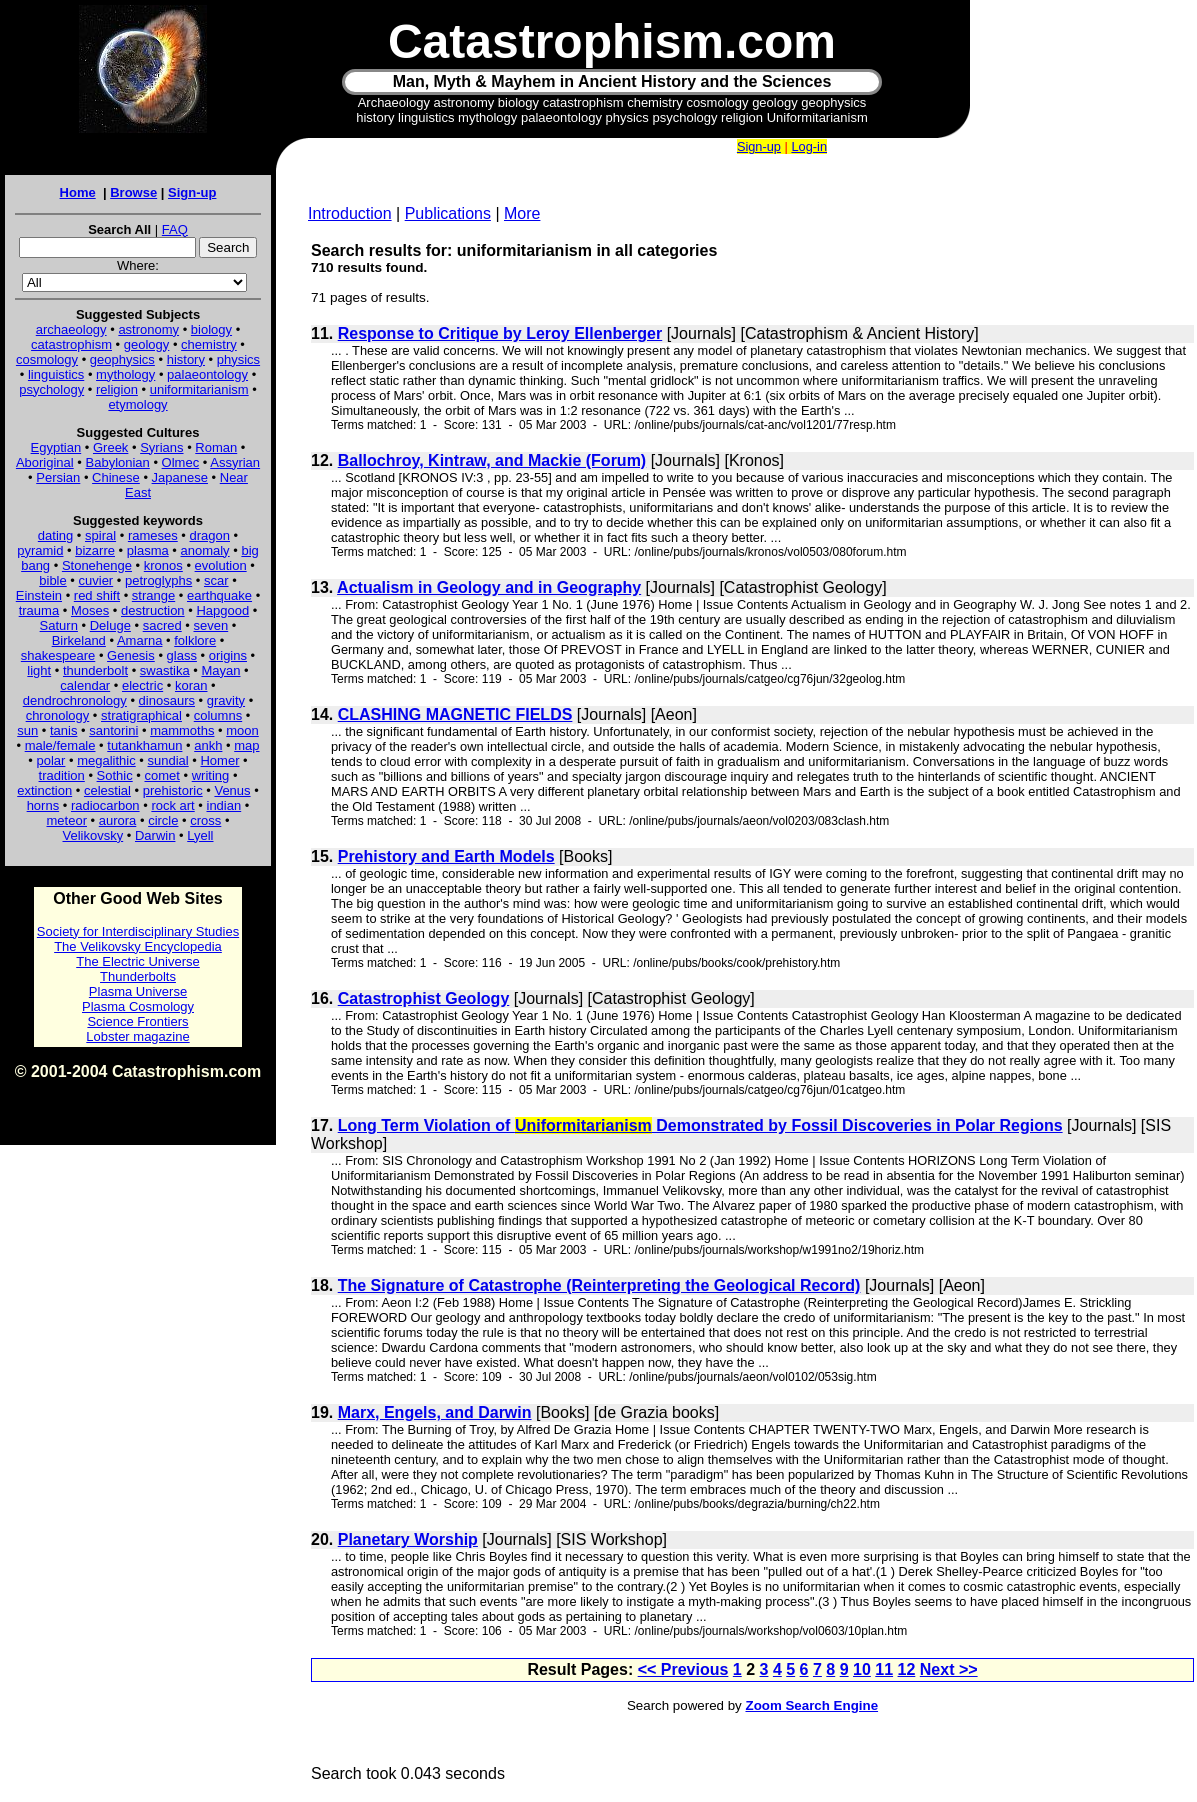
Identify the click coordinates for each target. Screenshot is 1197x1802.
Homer (219, 760)
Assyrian (235, 462)
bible (52, 580)
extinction (44, 790)
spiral (100, 535)
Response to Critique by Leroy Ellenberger (500, 333)
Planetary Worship (408, 1539)
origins (228, 655)
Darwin (155, 835)
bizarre (95, 550)
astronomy (148, 329)
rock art (172, 805)
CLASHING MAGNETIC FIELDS (455, 714)
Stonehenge (97, 565)
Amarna (140, 640)
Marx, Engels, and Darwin (435, 1412)
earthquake (219, 595)
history (186, 359)
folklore (195, 640)
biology (211, 329)
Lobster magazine (137, 1036)
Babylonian (118, 462)
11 (884, 1669)
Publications (448, 213)
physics (238, 359)
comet (162, 775)
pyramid (40, 550)
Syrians (161, 447)
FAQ (175, 229)
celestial (107, 790)
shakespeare (58, 655)
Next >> (949, 1669)
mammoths (182, 730)
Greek (110, 447)
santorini (113, 730)
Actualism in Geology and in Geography (489, 587)
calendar (85, 685)
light (39, 670)
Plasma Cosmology (138, 1006)
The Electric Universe (138, 961)
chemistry (209, 344)
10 (862, 1669)
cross (205, 820)
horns (43, 805)
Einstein (39, 595)
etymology (137, 404)
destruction (153, 610)
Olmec (181, 462)
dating (55, 535)
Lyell (200, 835)
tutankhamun (144, 745)
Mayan (220, 670)
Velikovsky (93, 835)
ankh (208, 745)
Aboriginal (45, 462)
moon (242, 730)
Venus (232, 790)
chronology (58, 715)
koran (191, 685)
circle (163, 820)
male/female (60, 745)
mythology (125, 374)
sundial (168, 760)
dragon (210, 535)
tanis (63, 730)
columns (218, 715)
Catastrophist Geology (424, 998)
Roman (216, 447)
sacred (162, 625)
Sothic (115, 775)
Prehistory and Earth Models (446, 856)
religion (117, 389)
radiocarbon (105, 805)
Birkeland (79, 640)
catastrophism (71, 344)
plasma (148, 550)
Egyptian (56, 447)
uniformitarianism (199, 389)
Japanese (180, 477)
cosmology (47, 359)
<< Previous (683, 1669)
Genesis (131, 655)
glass (182, 655)
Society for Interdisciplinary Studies (138, 931)
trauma (39, 610)
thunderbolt (95, 670)
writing (211, 775)
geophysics (122, 359)
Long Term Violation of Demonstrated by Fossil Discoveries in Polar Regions (700, 1125)
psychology (51, 389)
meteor (67, 820)
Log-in (809, 146)
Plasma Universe (138, 991)
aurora (118, 820)
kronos (163, 565)
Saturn (59, 625)
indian (224, 805)
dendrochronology (75, 700)
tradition (62, 775)
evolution (221, 565)
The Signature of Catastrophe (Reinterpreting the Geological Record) (599, 1285)
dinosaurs (167, 700)
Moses (90, 610)
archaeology (71, 329)
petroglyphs (158, 580)
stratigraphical (141, 715)
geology (147, 344)
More (522, 213)
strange (153, 595)
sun (27, 730)
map (246, 745)
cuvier (96, 580)
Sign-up (192, 192)
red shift (97, 595)
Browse (133, 192)
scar (216, 580)
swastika (165, 670)
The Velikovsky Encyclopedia (138, 946)
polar (50, 760)
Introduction (350, 213)
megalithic (106, 760)
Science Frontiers (137, 1021)
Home (78, 192)
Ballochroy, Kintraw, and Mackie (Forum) (492, 460)
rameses (153, 535)
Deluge (110, 625)
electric (142, 685)
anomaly (204, 550)
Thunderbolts (138, 976)
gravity (226, 700)
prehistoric (173, 790)
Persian (58, 477)
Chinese (116, 477)
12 (907, 1669)
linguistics (56, 374)
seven (211, 625)
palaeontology (207, 374)
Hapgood (222, 610)
